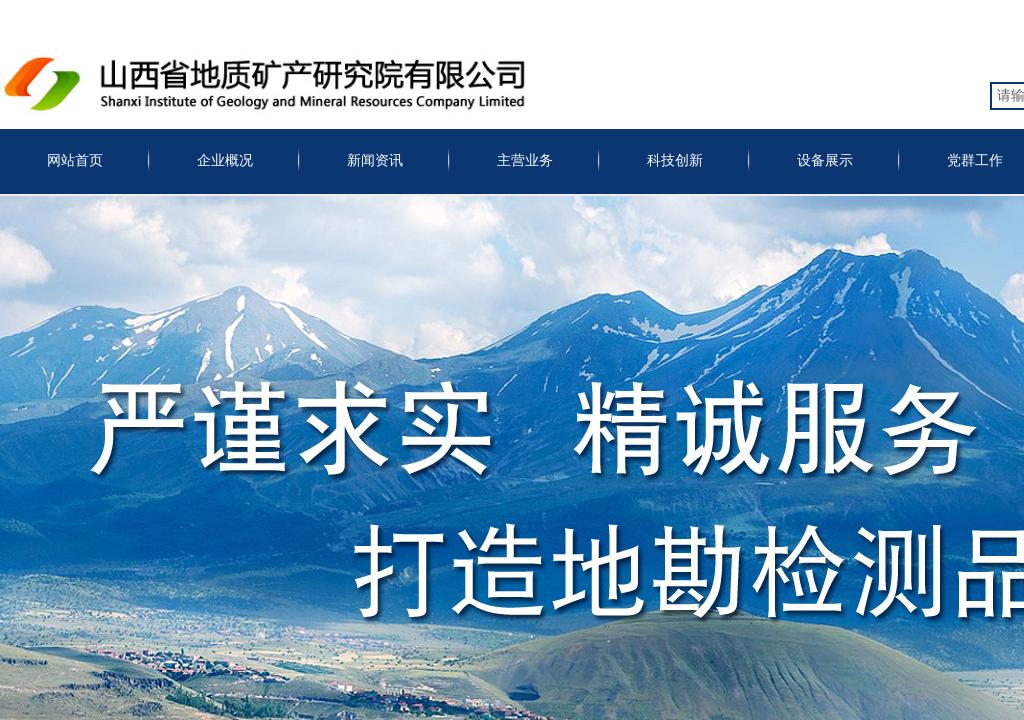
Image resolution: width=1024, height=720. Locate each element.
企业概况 (225, 160)
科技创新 (675, 160)
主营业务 (525, 160)
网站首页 (75, 160)
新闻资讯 (375, 160)
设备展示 (825, 160)
